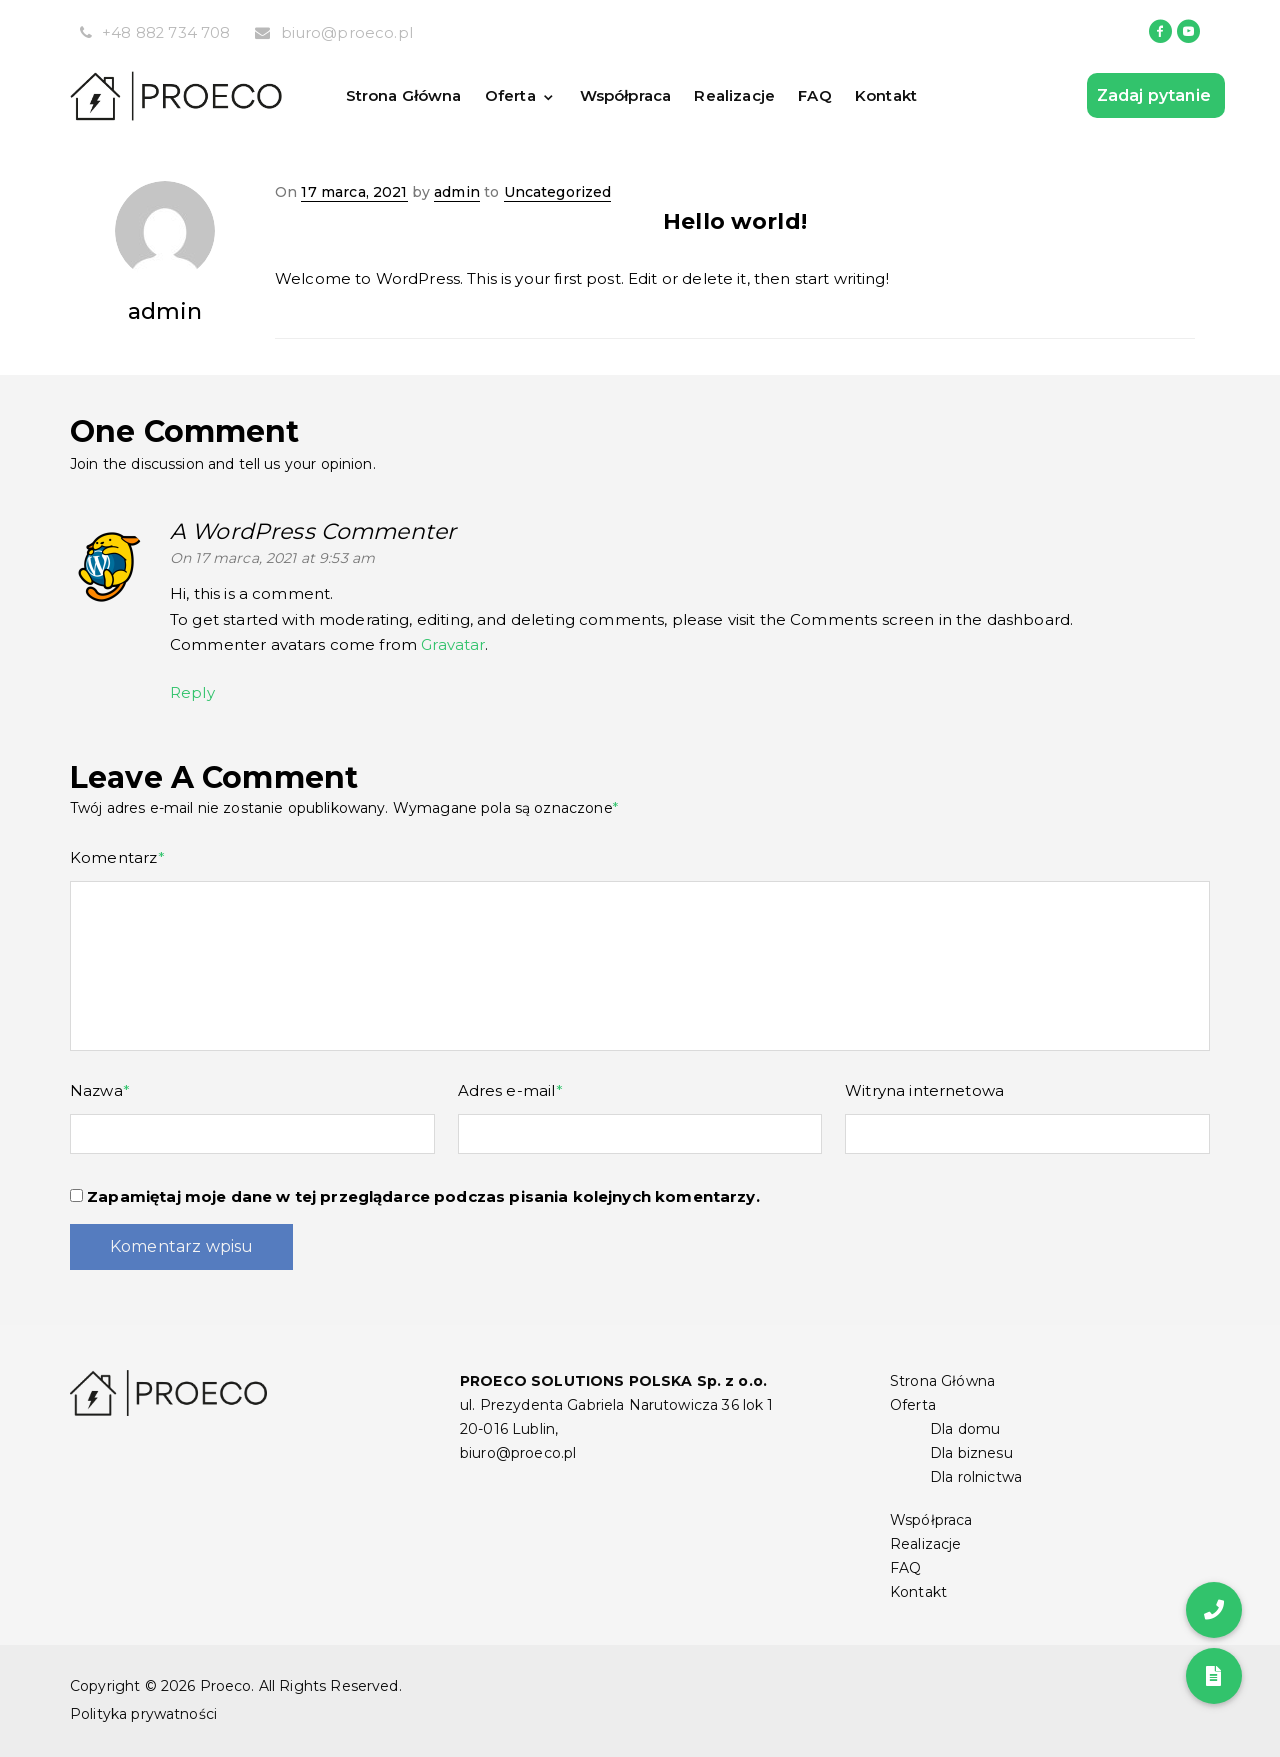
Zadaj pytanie (1156, 95)
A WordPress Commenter (313, 531)
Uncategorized (558, 192)
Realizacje (738, 95)
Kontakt (892, 95)
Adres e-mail (510, 1090)
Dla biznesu (971, 1453)
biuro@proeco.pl (348, 32)
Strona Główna (404, 95)
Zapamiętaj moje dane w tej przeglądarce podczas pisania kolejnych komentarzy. (423, 1196)
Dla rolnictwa (976, 1477)
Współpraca (627, 95)
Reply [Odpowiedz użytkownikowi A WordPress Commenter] (192, 692)
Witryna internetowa (924, 1090)
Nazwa (100, 1090)
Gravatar (453, 644)
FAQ (819, 95)
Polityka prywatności (143, 1714)
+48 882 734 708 (166, 32)
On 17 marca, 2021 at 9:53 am (272, 558)
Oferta (512, 95)
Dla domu (965, 1429)
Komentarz (117, 857)
